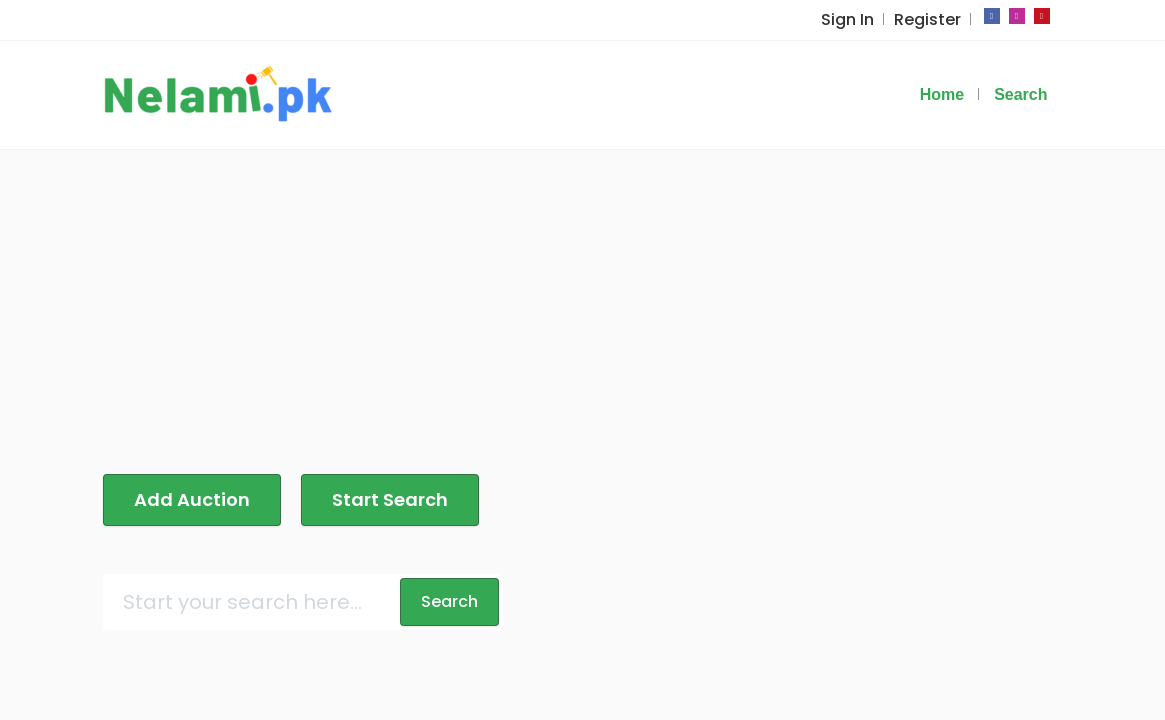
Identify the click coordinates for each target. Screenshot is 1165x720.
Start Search (390, 499)
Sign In (847, 19)
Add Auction (192, 499)
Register (927, 19)
